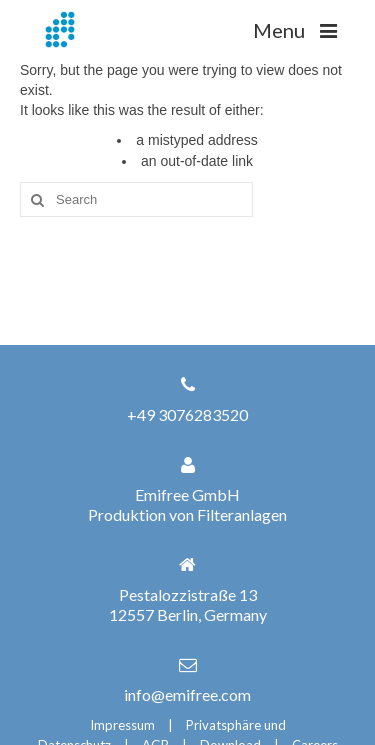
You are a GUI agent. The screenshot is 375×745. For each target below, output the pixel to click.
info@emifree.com (187, 694)
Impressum (122, 725)
